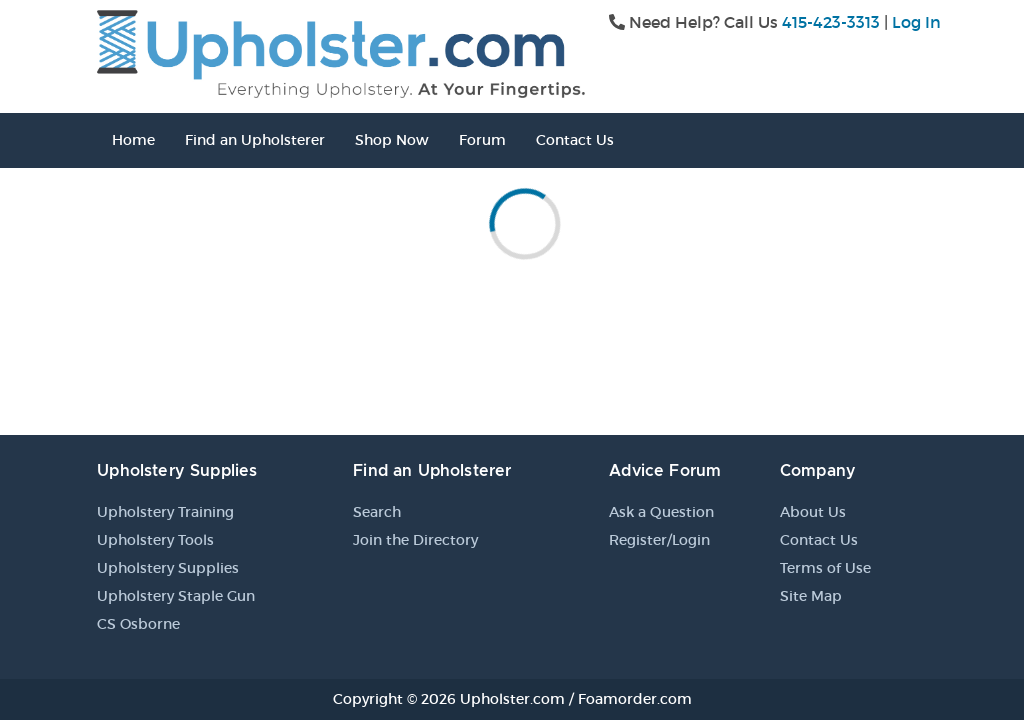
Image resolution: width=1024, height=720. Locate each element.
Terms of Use (825, 568)
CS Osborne (138, 624)
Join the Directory (415, 540)
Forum (482, 140)
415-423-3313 (831, 22)
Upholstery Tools (155, 540)
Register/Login (659, 540)
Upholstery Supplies (168, 568)
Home (133, 140)
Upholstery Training (165, 512)
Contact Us (575, 140)
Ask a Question (661, 512)
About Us (813, 512)
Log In (916, 22)
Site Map (811, 596)
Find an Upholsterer (255, 140)
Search (377, 512)
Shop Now (392, 140)
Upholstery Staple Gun (176, 596)
